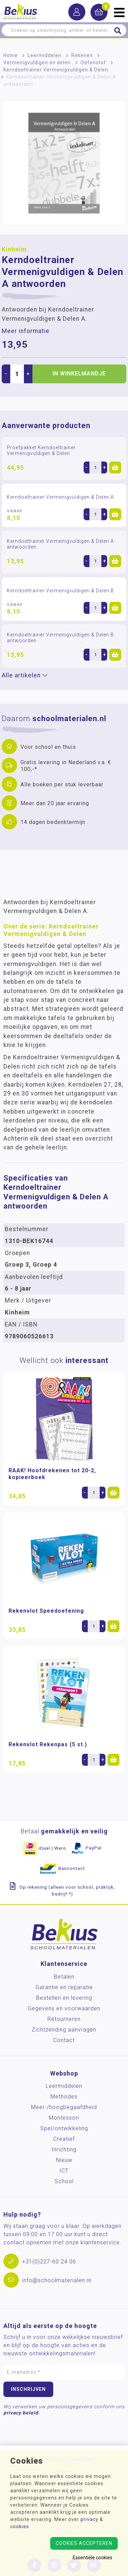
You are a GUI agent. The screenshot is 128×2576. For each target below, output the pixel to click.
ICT (64, 2170)
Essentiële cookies (92, 2557)
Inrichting (64, 2149)
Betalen (64, 1976)
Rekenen (82, 55)
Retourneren (64, 2019)
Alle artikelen (25, 675)
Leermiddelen (44, 55)
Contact (64, 2040)
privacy (89, 2519)
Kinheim (14, 249)
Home (10, 55)
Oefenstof (93, 62)
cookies (19, 2526)
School (64, 2181)
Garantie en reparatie (64, 1987)
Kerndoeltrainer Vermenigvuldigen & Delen (55, 69)
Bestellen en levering (64, 1998)
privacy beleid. (21, 2412)
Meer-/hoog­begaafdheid (64, 2107)
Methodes (64, 2096)
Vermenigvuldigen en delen (37, 62)
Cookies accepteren (84, 2543)
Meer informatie (25, 331)
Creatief (64, 2139)
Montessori (64, 2117)
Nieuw (64, 2160)
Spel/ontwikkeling (64, 2128)
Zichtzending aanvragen (64, 2029)
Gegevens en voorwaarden (64, 2008)
